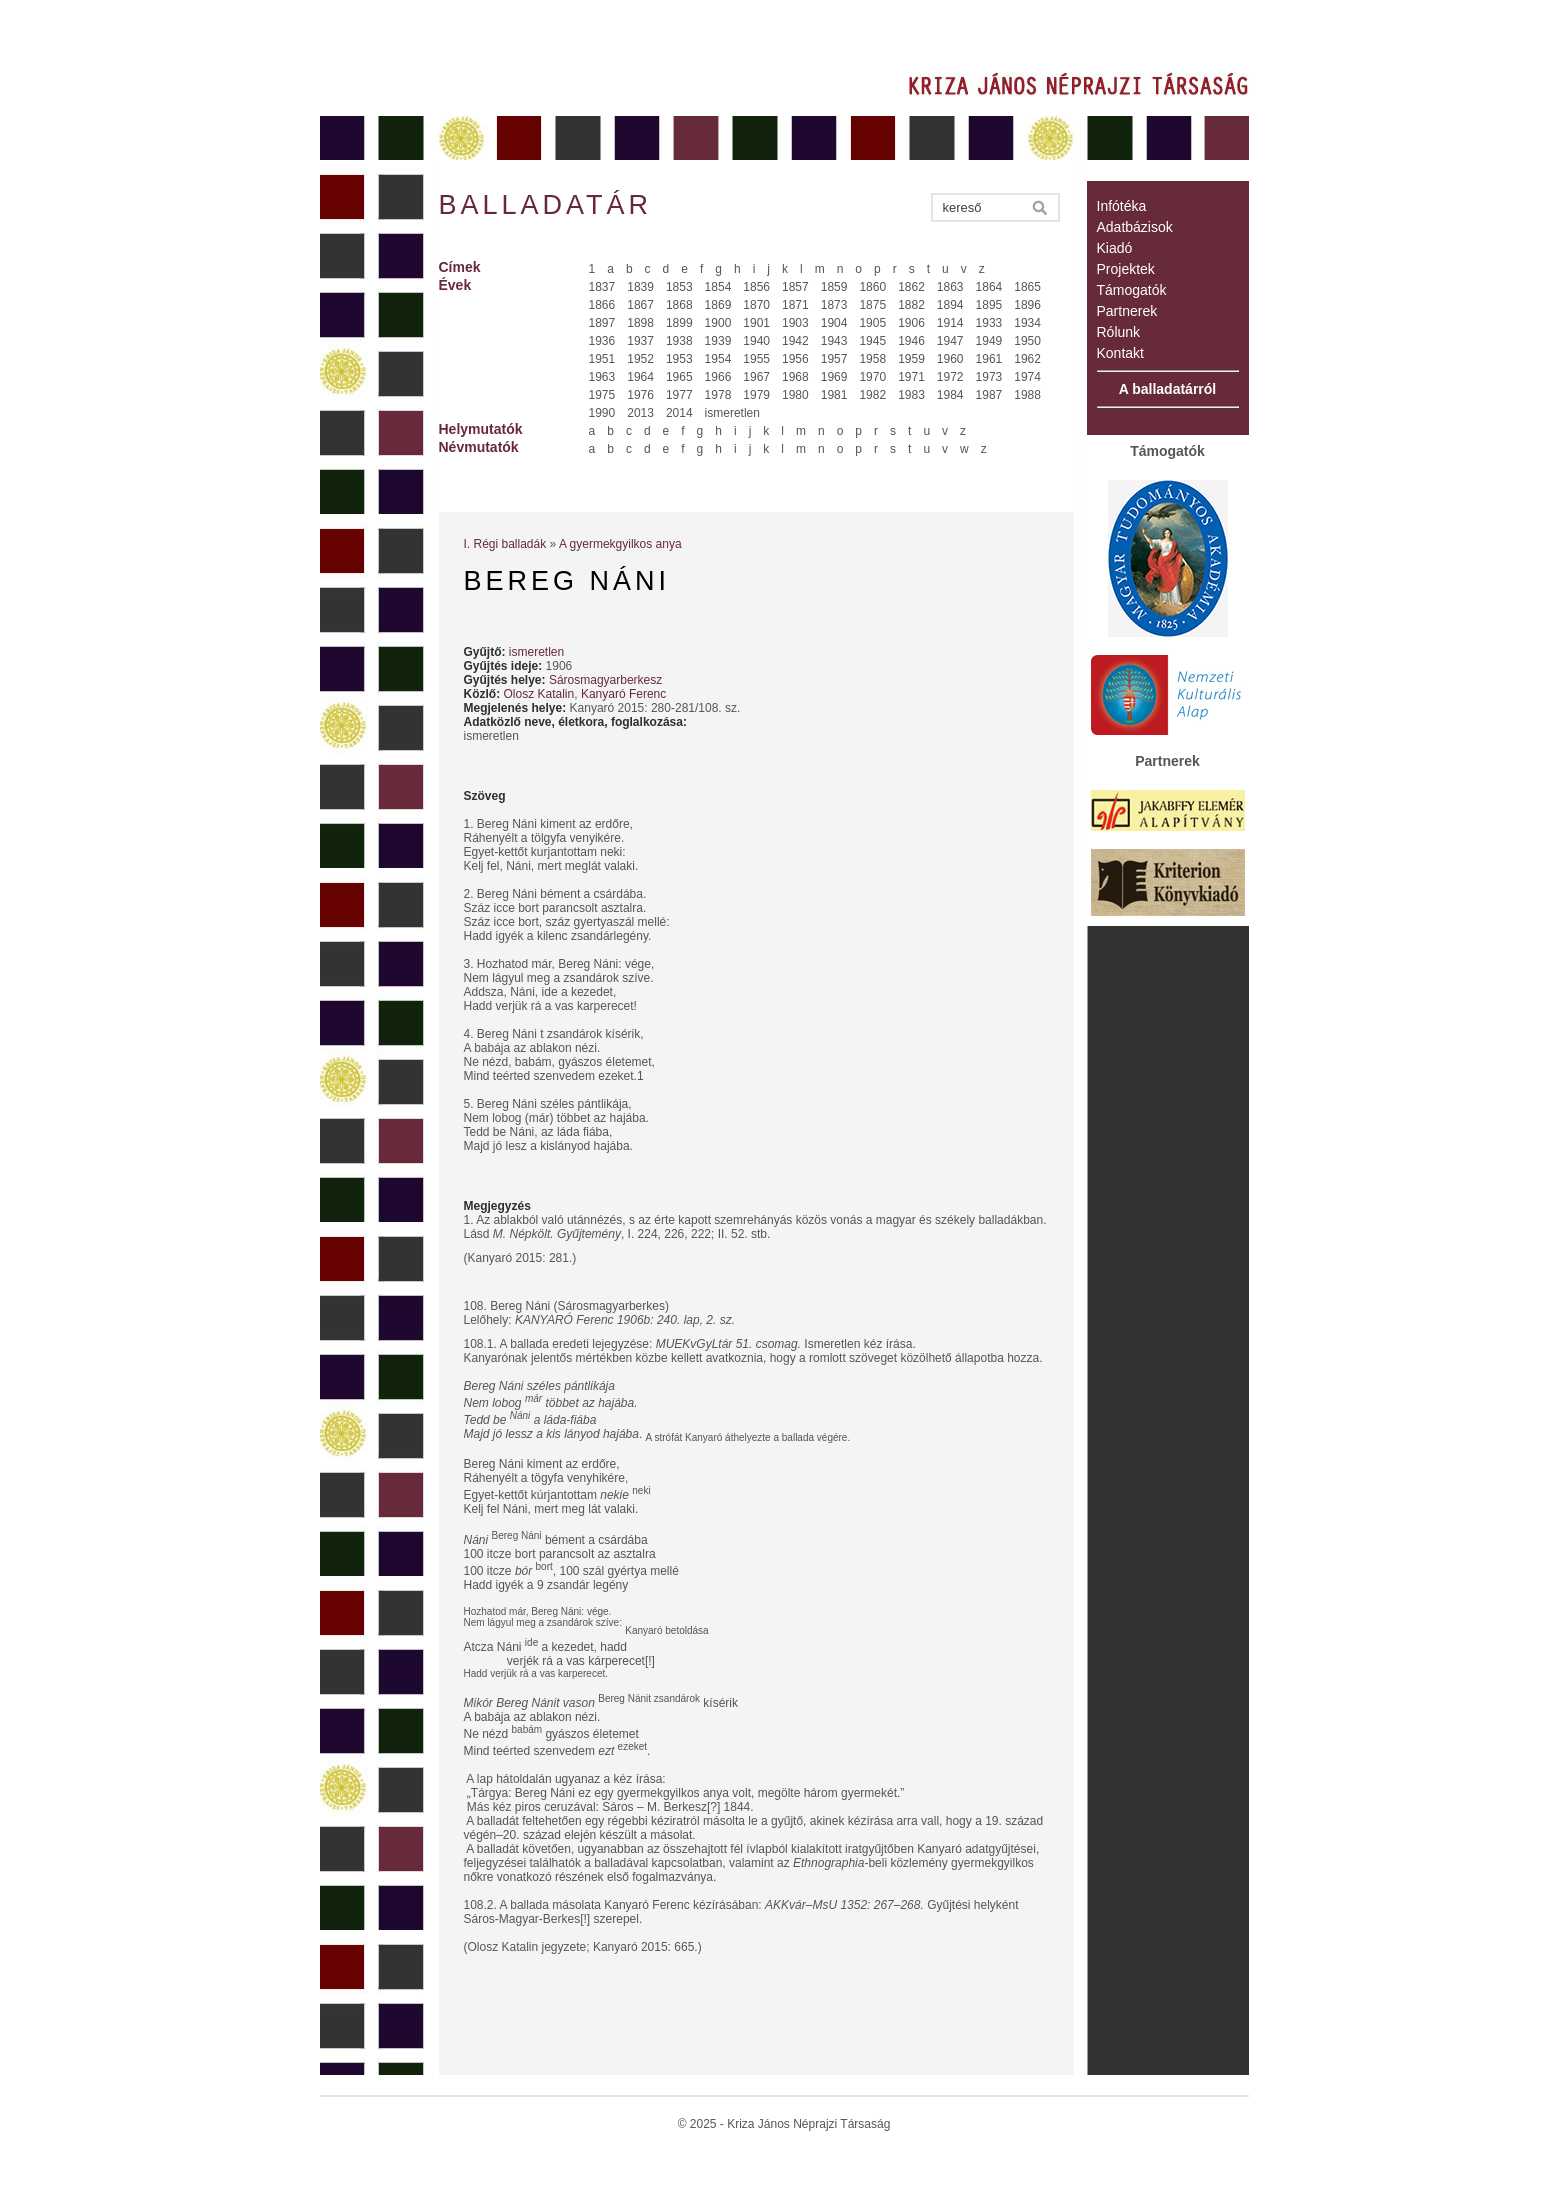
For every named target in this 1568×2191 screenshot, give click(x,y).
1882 (911, 305)
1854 (718, 287)
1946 (911, 341)
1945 (872, 341)
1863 (950, 287)
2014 (679, 413)
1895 (989, 305)
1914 (950, 323)
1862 (911, 287)
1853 (679, 287)
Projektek (1126, 269)
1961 (989, 359)
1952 (640, 359)
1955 (756, 359)
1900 (718, 323)
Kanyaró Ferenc (623, 694)
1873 (834, 305)
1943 (834, 341)
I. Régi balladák (505, 544)
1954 (718, 359)
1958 (872, 359)
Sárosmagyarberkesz (605, 680)
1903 (795, 323)
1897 (602, 323)
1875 (872, 305)
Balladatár (546, 205)
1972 (950, 377)
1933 (989, 323)
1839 (640, 287)
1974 (1027, 377)
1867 (640, 305)
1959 (911, 359)
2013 (640, 413)
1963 (602, 377)
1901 (756, 323)
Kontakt (1120, 353)
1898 (640, 323)
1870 (756, 305)
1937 (640, 341)
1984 (950, 395)
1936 (602, 341)
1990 (602, 413)
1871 (795, 305)
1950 (1027, 341)
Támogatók (1132, 290)
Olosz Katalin (539, 694)
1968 (795, 377)
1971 (911, 377)
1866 (602, 305)
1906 (911, 323)
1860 (872, 287)
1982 (872, 395)
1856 (756, 287)
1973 (989, 377)
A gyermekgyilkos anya (620, 544)
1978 (718, 395)
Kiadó (1115, 248)
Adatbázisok (1135, 227)
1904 (834, 323)
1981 (834, 395)
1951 (602, 359)
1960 (950, 359)
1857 (795, 287)
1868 (679, 305)
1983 (911, 395)
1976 (640, 395)
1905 (872, 323)
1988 (1027, 395)
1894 (950, 305)
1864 (989, 287)
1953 (679, 359)
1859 (834, 287)
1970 (872, 377)
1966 (718, 377)
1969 (834, 377)
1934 (1027, 323)
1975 (602, 395)
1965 (679, 377)
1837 (602, 287)
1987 (989, 395)
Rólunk (1119, 332)
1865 (1027, 287)
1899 (679, 323)
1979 (756, 395)
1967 (756, 377)
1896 (1027, 305)
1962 (1027, 359)
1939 (718, 341)
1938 (679, 341)
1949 (989, 341)
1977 (679, 395)
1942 (795, 341)
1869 (718, 305)
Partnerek (1127, 311)
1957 (834, 359)
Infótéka (1122, 206)
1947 (950, 341)
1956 (795, 359)
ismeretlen (732, 413)
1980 (795, 395)
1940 (756, 341)
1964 (640, 377)
